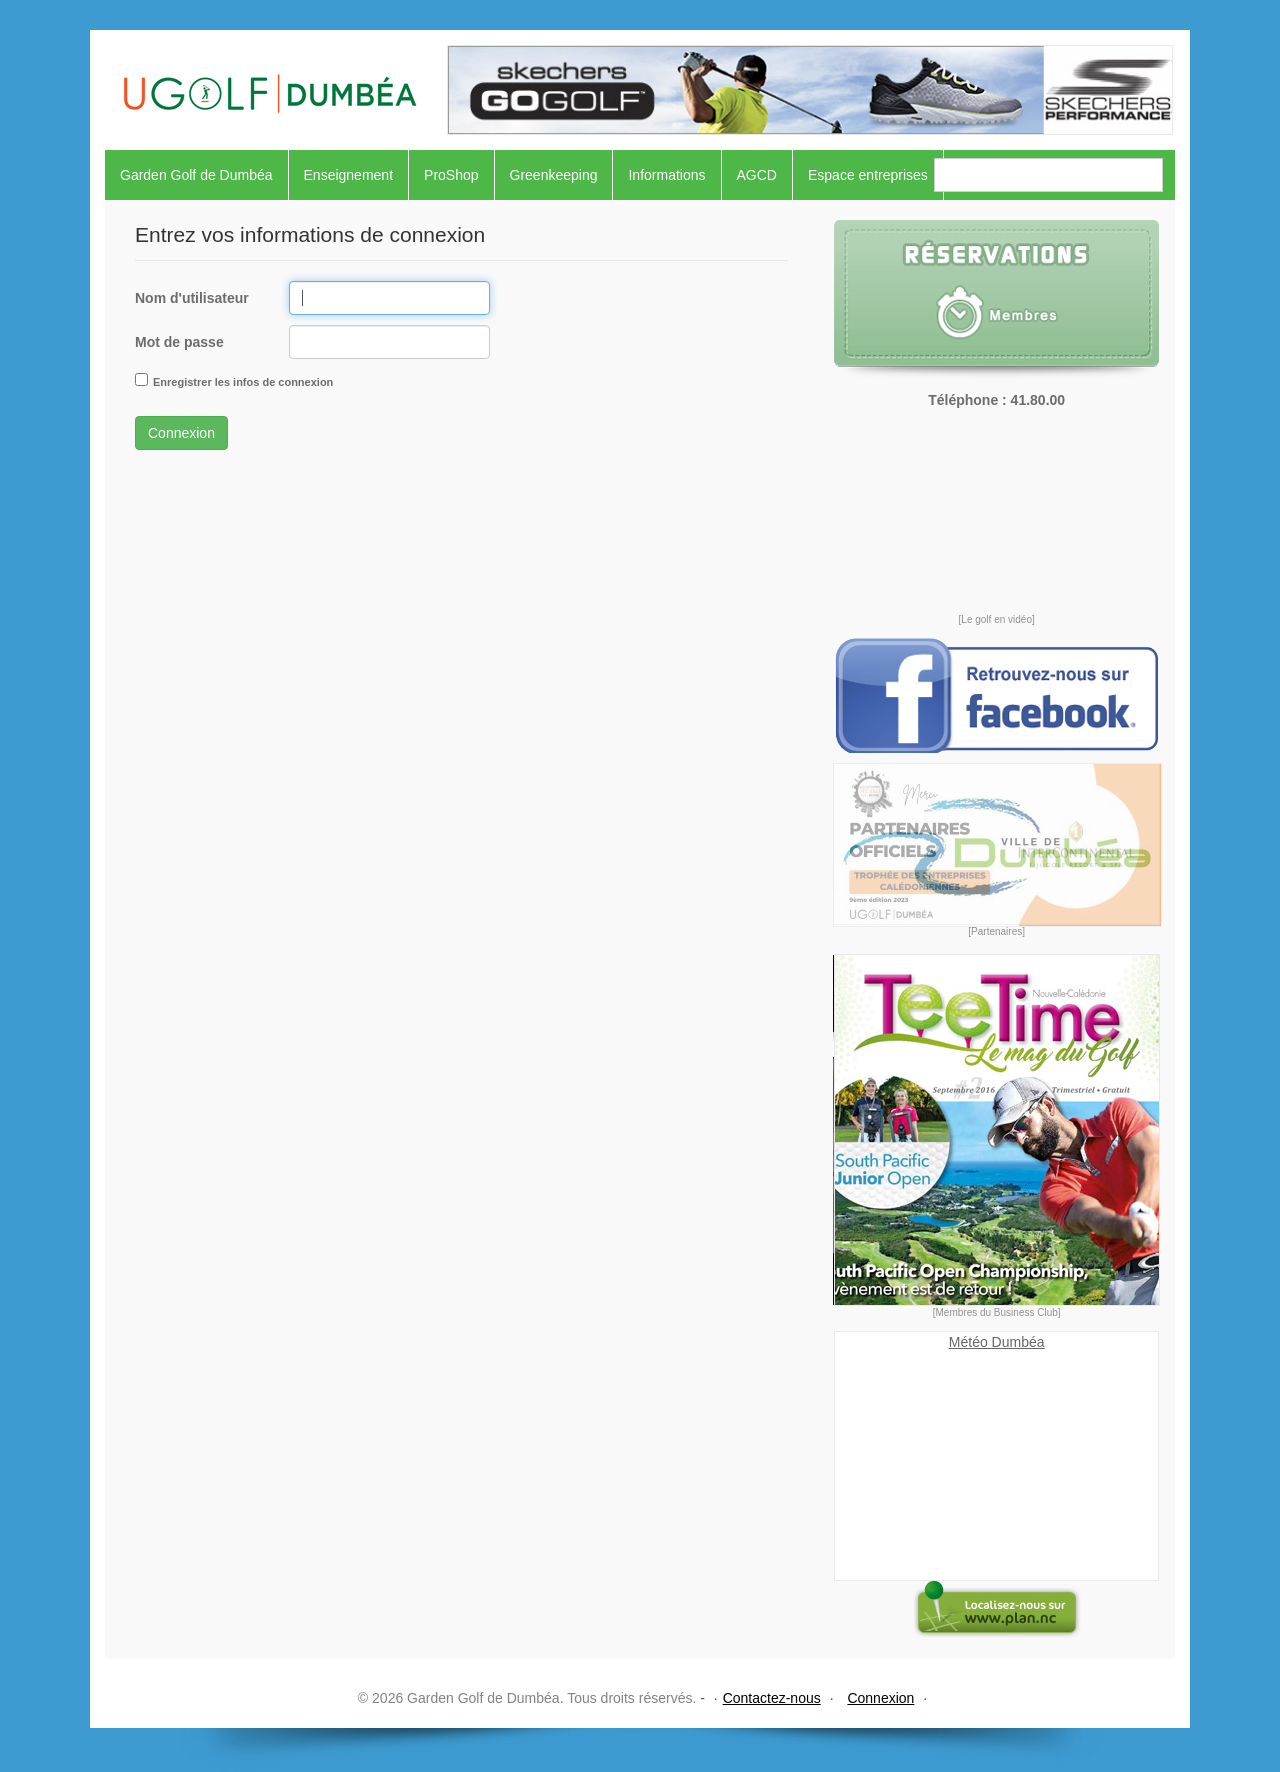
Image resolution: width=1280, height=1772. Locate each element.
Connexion (181, 433)
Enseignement (349, 175)
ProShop (451, 175)
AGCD (757, 175)
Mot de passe (179, 342)
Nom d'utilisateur (192, 298)
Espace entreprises (868, 175)
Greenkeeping (554, 175)
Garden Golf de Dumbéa (196, 175)
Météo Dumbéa (997, 1342)
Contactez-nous (772, 1698)
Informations (666, 175)
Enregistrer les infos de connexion (243, 382)
